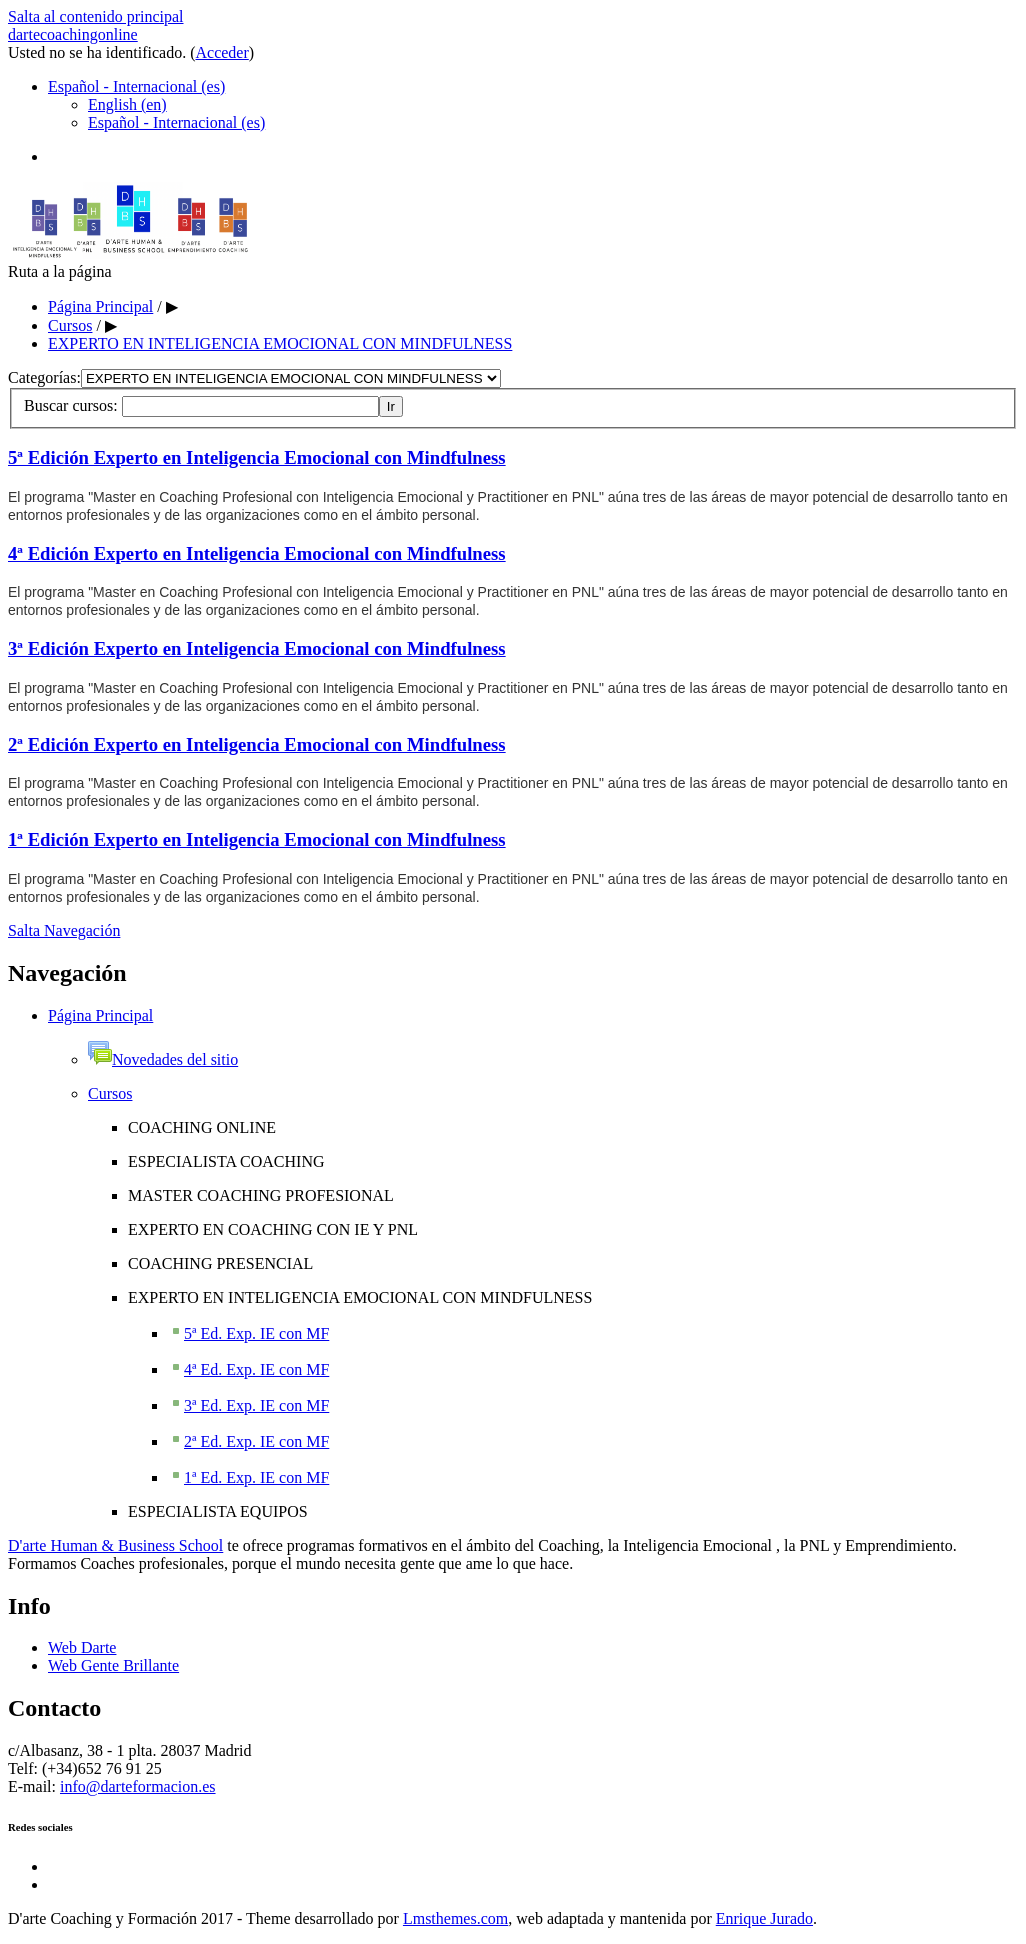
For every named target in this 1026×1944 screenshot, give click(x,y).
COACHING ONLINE (202, 1127)
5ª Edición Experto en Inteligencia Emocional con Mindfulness (257, 457)
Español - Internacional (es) (136, 86)
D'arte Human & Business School (115, 1545)
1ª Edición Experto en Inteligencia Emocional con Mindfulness (257, 839)
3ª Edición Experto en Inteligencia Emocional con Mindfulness (257, 648)
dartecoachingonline (73, 34)
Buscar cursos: (73, 405)
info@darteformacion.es (138, 1786)
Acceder (222, 52)
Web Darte (82, 1647)
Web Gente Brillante (113, 1665)
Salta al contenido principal (96, 16)
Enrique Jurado (764, 1918)
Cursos (70, 325)
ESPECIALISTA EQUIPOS (218, 1511)
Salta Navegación (64, 930)
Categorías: (44, 377)
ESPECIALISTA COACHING (226, 1161)
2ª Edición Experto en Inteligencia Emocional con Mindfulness (257, 744)
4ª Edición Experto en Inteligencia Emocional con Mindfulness (257, 553)
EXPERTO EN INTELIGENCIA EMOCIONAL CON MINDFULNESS (280, 343)
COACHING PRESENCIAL (220, 1263)
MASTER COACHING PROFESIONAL (261, 1195)
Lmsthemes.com (455, 1918)
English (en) (127, 104)
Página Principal (100, 306)
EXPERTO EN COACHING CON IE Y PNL (273, 1229)
